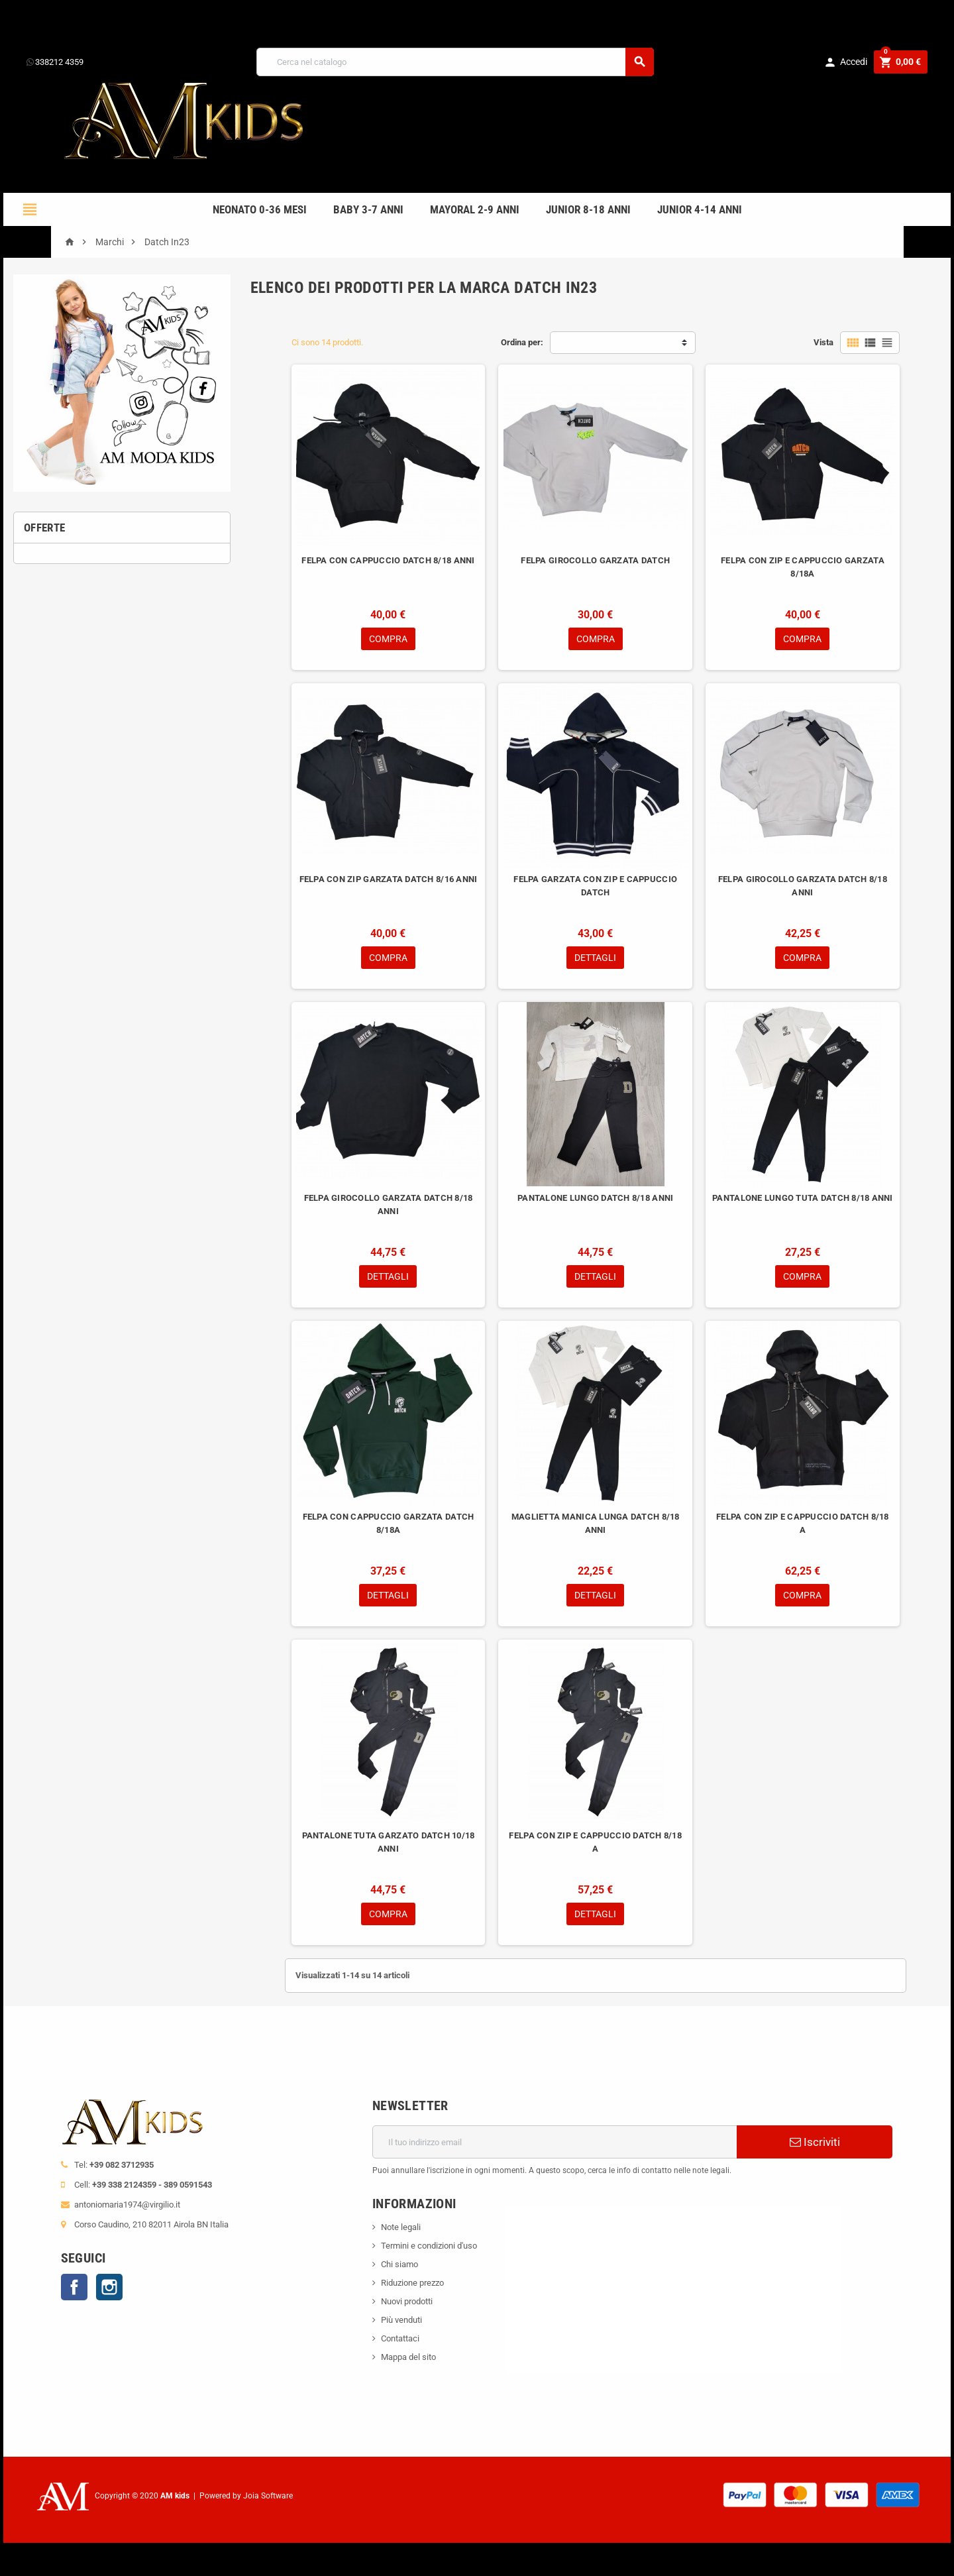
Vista (823, 342)
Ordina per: (522, 342)
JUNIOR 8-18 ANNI (588, 209)
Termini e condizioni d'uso (429, 2246)
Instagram (109, 2287)
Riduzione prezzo (412, 2283)
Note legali (401, 2227)
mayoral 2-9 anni (474, 209)
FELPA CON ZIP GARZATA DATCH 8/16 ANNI (388, 879)
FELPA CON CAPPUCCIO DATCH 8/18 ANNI (387, 560)
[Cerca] (455, 62)
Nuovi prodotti (407, 2301)
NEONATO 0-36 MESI (260, 209)
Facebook (74, 2287)
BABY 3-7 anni (368, 209)
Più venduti (401, 2320)
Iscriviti (815, 2142)
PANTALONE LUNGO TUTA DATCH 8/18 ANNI (802, 1198)
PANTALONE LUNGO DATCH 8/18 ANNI (595, 1198)
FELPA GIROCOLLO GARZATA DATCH (595, 560)
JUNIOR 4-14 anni (699, 209)
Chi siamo (399, 2264)
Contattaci (400, 2338)
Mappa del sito (408, 2357)
